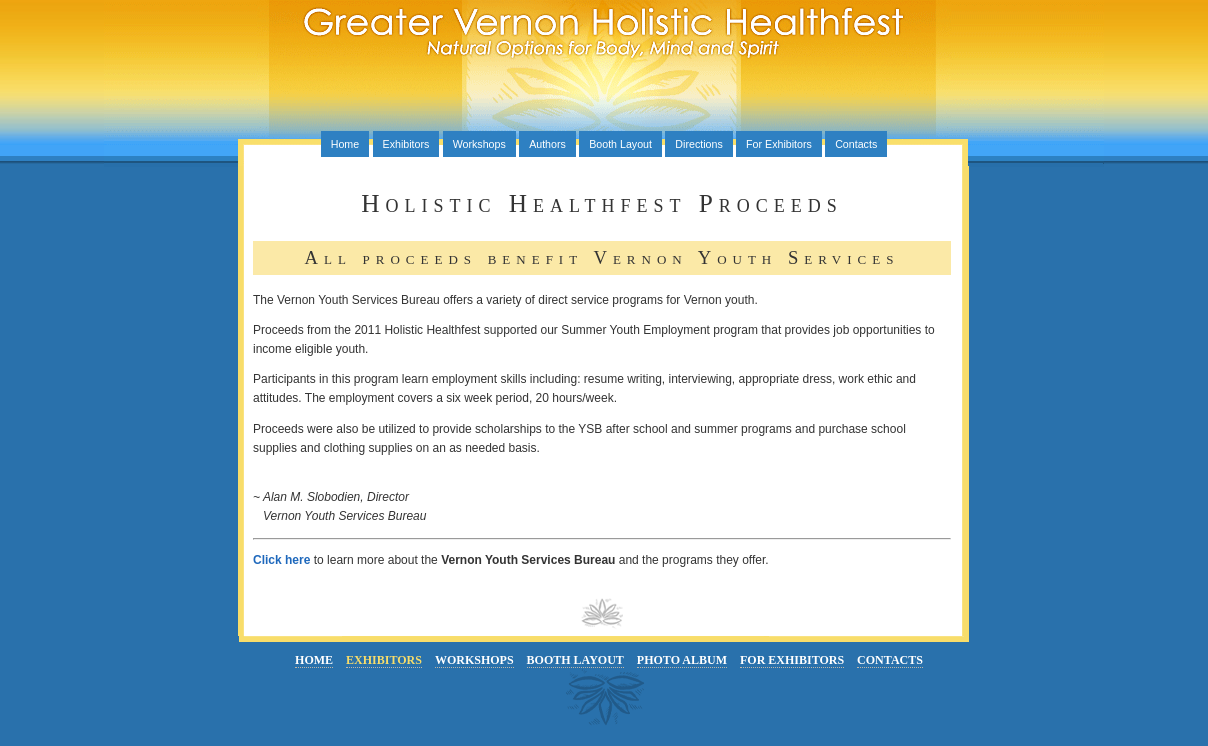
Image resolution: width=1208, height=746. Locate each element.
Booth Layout (620, 144)
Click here (281, 560)
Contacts (856, 144)
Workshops (479, 144)
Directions (698, 144)
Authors (547, 144)
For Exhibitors (779, 144)
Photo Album (682, 660)
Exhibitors (406, 144)
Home (345, 144)
